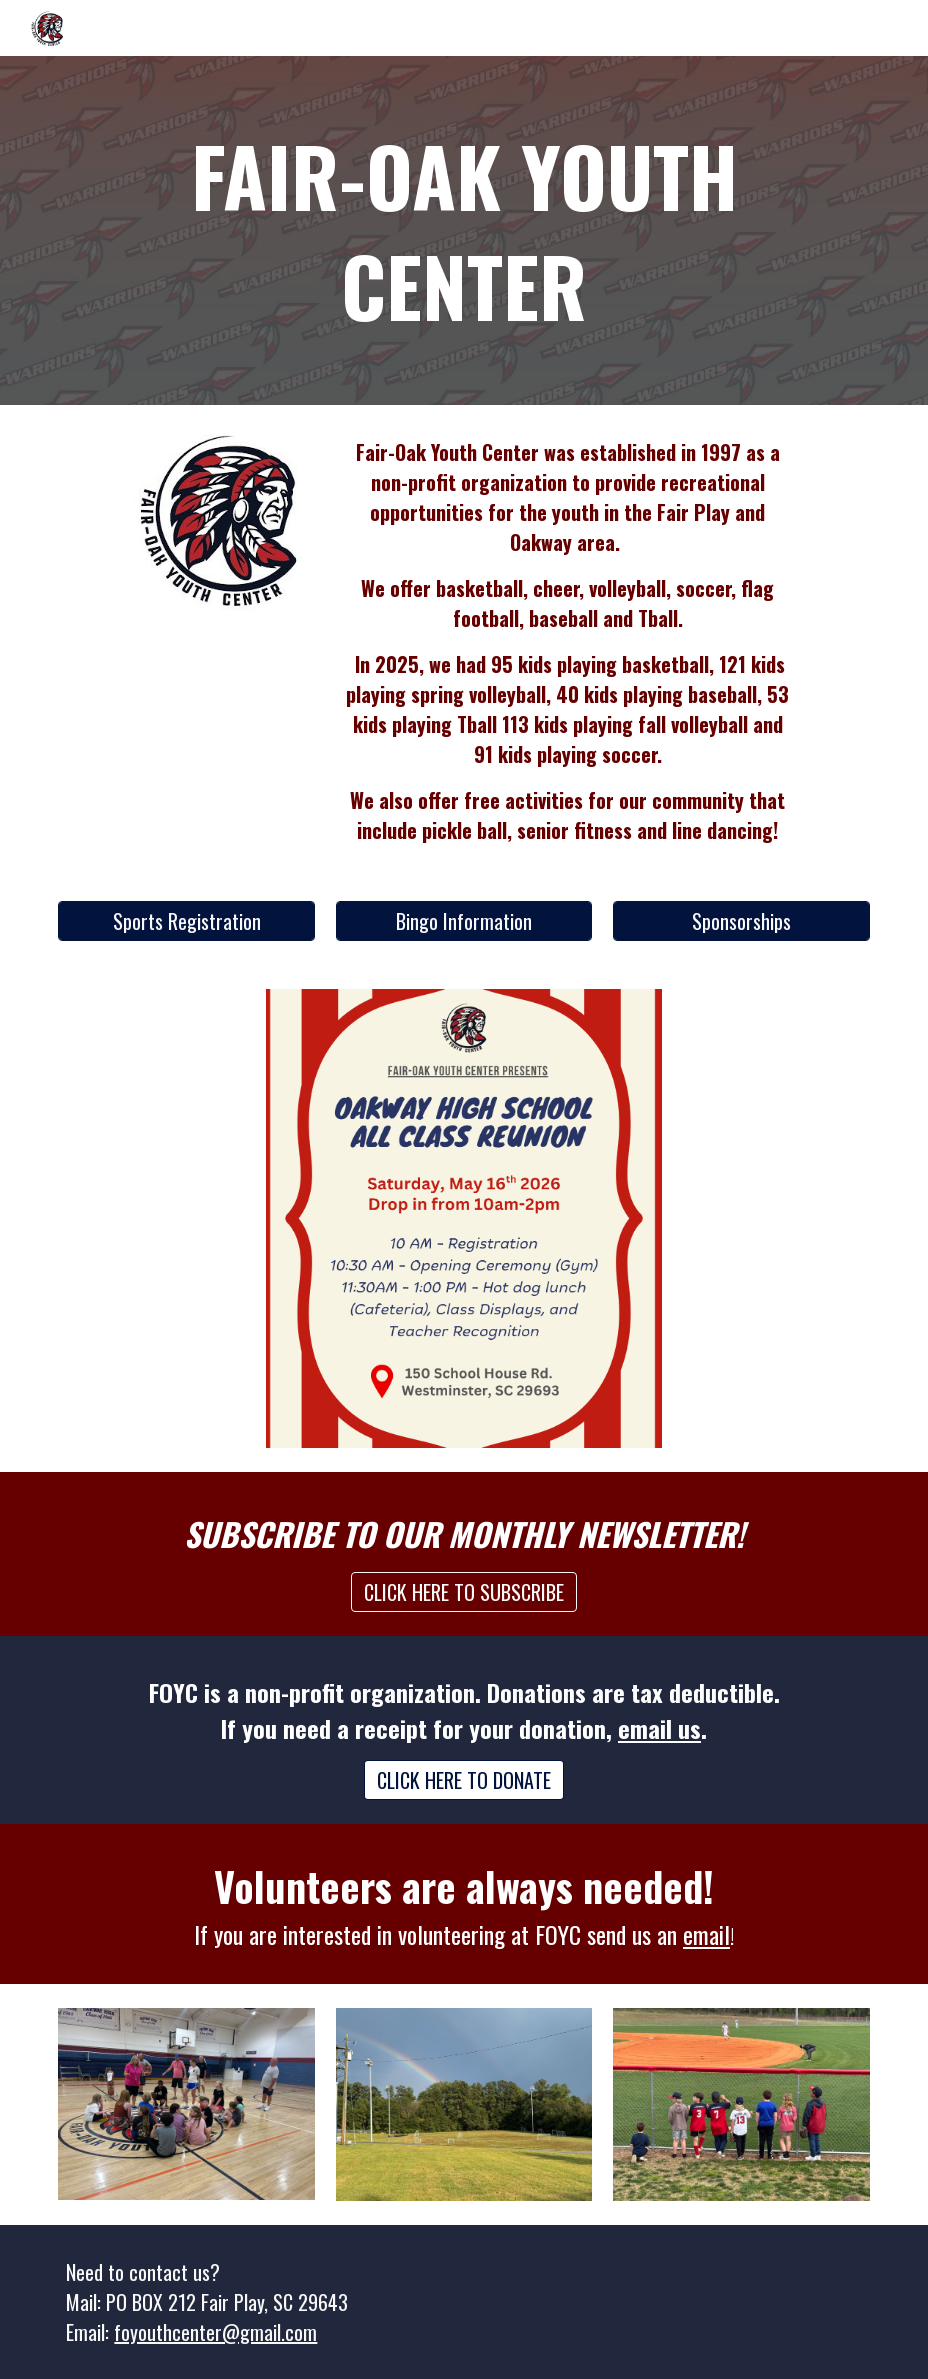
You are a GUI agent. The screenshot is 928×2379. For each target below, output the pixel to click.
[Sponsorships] (741, 921)
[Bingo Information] (464, 921)
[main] (463, 230)
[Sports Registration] (186, 921)
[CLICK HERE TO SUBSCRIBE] (464, 1592)
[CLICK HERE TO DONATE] (464, 1780)
